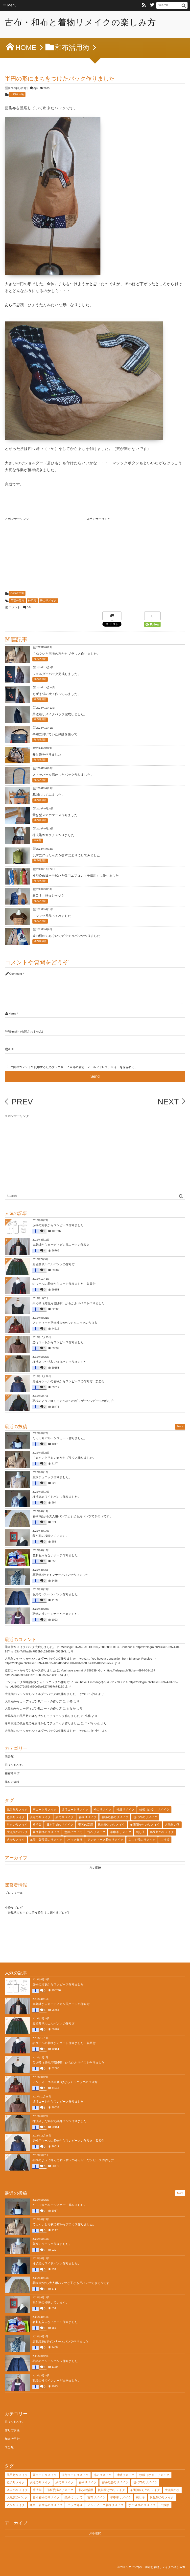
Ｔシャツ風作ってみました (51, 916)
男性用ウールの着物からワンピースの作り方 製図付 (68, 1381)
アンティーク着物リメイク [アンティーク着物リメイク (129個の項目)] (105, 1839)
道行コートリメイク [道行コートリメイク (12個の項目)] (75, 1809)
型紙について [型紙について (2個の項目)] (73, 1832)
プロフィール (14, 1893)
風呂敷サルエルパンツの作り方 (53, 1264)
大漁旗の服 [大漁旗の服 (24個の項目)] (172, 1824)
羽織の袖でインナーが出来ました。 (56, 1614)
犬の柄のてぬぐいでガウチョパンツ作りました (66, 936)
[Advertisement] (42, 553)
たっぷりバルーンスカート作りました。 (59, 1438)
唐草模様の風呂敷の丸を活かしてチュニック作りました (42, 1716)
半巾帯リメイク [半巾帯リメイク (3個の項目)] (120, 1832)
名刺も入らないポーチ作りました (55, 1555)
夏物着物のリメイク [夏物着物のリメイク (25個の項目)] (46, 1832)
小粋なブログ (14, 1907)
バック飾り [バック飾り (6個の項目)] (74, 1839)
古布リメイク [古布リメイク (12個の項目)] (96, 1832)
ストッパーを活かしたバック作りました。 (63, 775)
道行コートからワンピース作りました (58, 1342)
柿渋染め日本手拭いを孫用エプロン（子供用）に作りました (75, 875)
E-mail (13, 1031)
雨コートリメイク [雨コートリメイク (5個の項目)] (45, 1809)
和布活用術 (17, 94)
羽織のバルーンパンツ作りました (55, 1594)
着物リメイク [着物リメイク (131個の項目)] (87, 1817)
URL (12, 1049)
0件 (35, 88)
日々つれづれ (14, 1765)
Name (12, 1013)
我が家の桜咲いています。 (50, 1536)
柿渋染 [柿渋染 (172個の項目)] (37, 1824)
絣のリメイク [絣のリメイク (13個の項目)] (64, 1817)
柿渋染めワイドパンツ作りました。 (56, 1497)
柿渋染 (32, 600)
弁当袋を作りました (46, 754)
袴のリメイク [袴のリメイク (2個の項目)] (103, 1809)
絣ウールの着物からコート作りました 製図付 (63, 1284)
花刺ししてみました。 (48, 795)
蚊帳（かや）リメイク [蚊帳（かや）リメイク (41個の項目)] (154, 1809)
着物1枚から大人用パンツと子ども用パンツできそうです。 (72, 1516)
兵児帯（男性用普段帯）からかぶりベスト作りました (68, 1303)
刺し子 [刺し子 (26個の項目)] (140, 1832)
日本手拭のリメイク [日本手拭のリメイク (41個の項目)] (59, 1824)
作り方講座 (12, 1782)
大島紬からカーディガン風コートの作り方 (61, 1244)
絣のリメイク (48, 600)
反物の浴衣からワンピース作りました (58, 1225)
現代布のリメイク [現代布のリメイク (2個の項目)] (145, 1817)
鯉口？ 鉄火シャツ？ (48, 895)
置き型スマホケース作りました (54, 815)
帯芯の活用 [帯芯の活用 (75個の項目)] (85, 1824)
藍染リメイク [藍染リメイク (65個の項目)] (16, 1817)
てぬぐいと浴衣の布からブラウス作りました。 (66, 653)
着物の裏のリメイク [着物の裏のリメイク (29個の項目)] (115, 1817)
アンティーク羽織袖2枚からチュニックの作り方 (64, 1323)
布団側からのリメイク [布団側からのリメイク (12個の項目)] (145, 1824)
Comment (15, 973)
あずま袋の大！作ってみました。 (56, 694)
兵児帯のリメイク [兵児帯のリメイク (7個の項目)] (162, 1832)
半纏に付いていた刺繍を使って (54, 734)
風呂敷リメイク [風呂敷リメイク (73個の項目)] (17, 1809)
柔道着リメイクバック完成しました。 (59, 714)
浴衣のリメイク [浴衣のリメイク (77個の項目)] (17, 1824)
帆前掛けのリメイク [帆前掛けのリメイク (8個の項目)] (111, 1824)
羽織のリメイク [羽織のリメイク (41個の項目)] (40, 1817)
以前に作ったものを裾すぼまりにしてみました (66, 855)
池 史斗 (96, 1730)
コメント (14, 607)
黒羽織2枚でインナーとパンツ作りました (60, 1575)
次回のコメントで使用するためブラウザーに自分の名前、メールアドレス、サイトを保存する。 (73, 1067)
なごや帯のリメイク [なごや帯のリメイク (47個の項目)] (142, 1839)
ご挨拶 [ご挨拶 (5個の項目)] (164, 1839)
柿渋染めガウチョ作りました (53, 835)
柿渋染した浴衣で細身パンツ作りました (59, 1362)
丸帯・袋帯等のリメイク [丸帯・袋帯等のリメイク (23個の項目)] (46, 1839)
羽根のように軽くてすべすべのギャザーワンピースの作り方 (73, 1401)
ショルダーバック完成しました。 (56, 674)
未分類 (37, 840)
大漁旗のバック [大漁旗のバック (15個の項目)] (17, 1832)
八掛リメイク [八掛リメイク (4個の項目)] (16, 1839)
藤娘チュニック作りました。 (52, 1477)
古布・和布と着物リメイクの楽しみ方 (81, 22)
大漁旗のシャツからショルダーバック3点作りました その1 (46, 1658)
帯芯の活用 (17, 600)
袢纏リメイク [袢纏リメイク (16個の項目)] (125, 1809)
